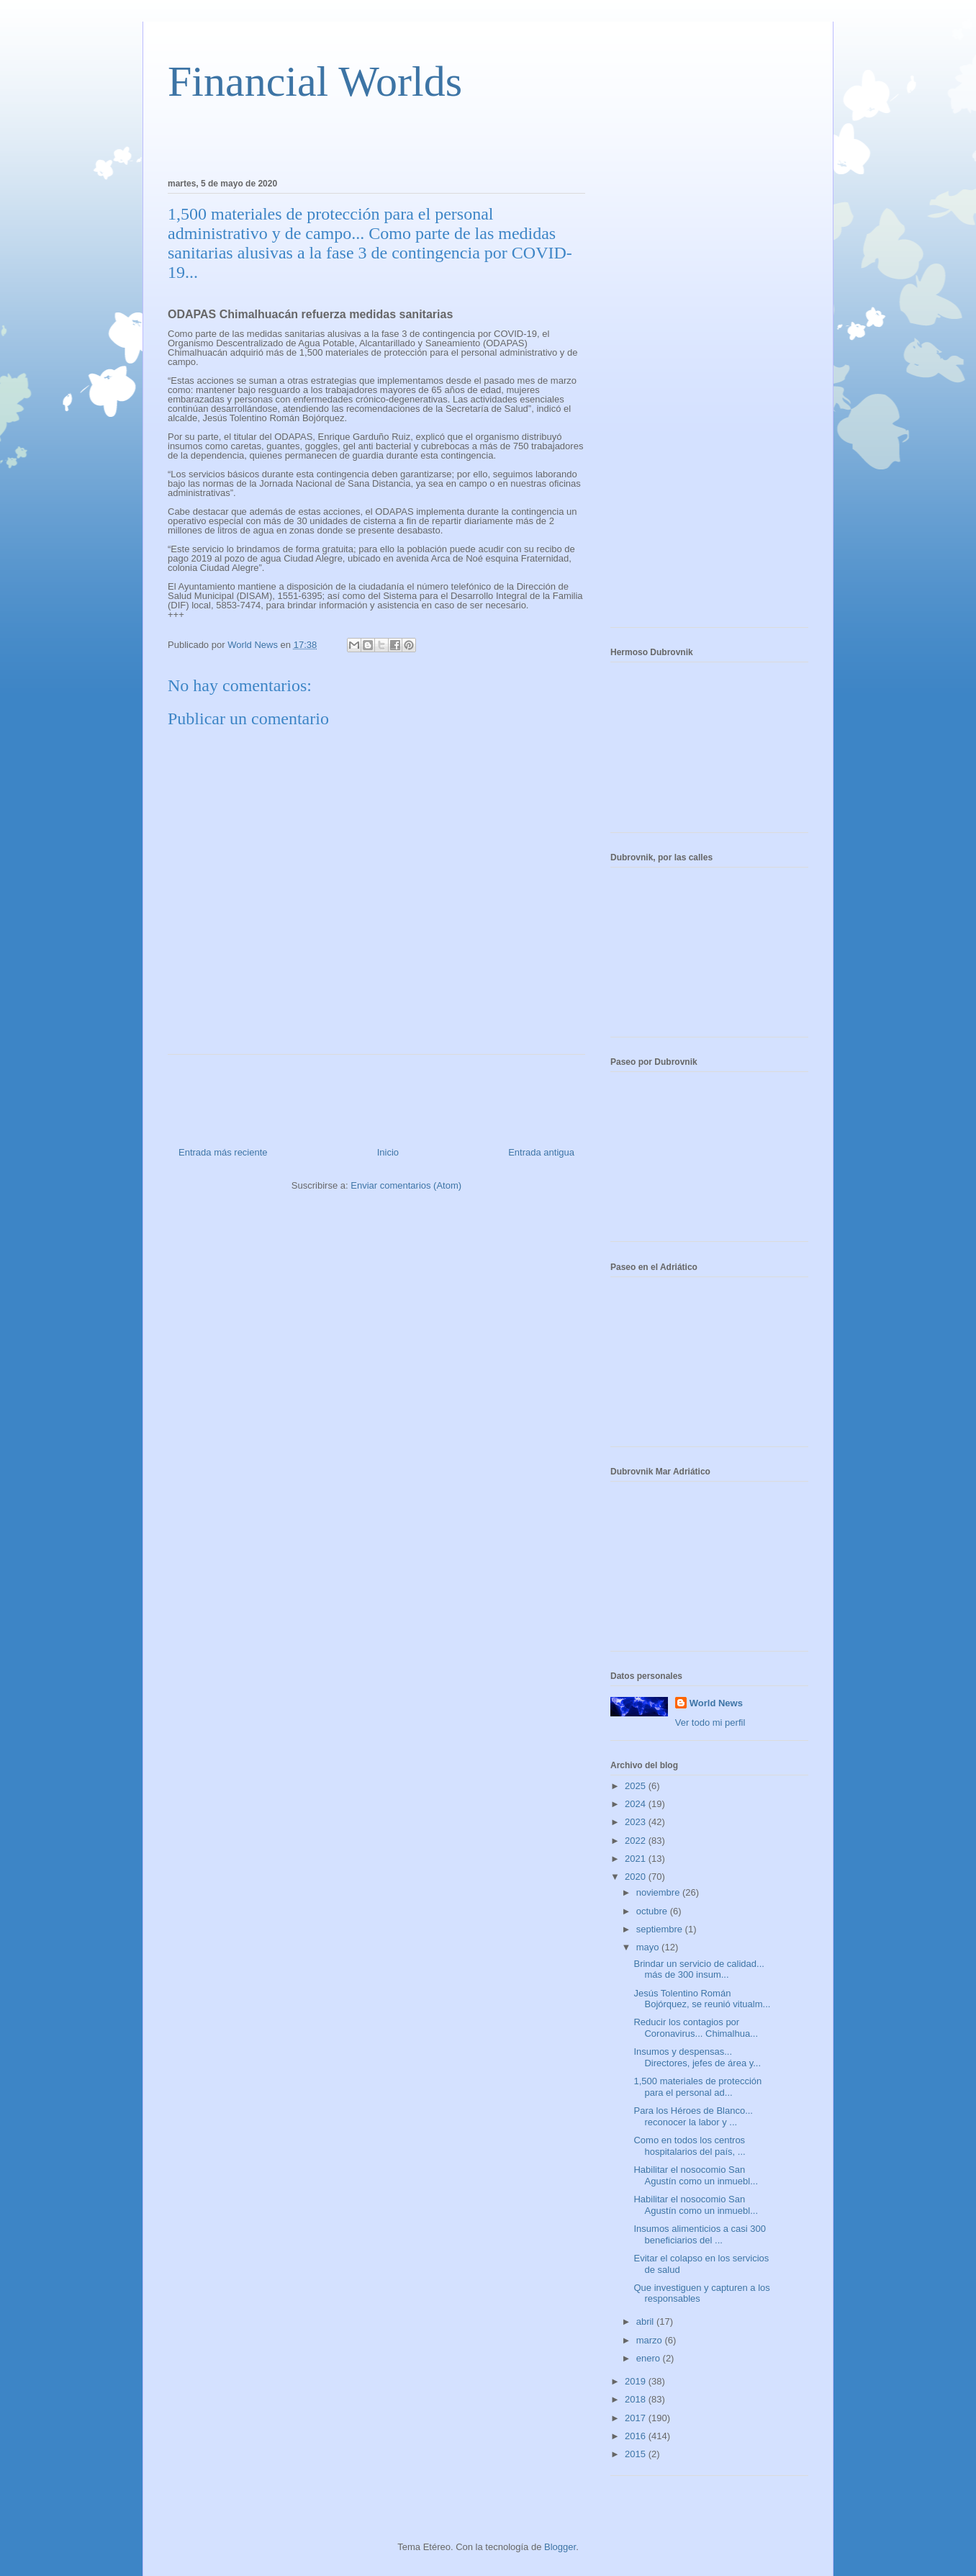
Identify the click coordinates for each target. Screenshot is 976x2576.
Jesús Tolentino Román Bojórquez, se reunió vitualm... (701, 1999)
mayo (648, 1947)
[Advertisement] (336, 137)
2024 (637, 1803)
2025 (637, 1785)
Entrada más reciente (223, 1152)
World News (716, 1703)
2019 (637, 2381)
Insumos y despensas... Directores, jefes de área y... (697, 2057)
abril (646, 2321)
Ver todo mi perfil (710, 1722)
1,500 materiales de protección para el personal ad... (697, 2087)
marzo (650, 2340)
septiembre (660, 1929)
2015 (637, 2454)
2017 (637, 2418)
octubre (653, 1911)
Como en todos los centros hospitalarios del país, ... (689, 2146)
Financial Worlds (315, 81)
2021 (637, 1858)
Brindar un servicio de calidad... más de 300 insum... (698, 1969)
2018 (637, 2399)
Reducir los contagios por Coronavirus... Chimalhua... (695, 2028)
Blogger (560, 2546)
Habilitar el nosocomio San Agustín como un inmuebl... (695, 2175)
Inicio (388, 1152)
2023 (637, 1821)
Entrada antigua (541, 1152)
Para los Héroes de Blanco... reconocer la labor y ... (692, 2116)
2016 (637, 2436)
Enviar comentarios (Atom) (406, 1185)
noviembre (659, 1892)
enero (649, 2358)
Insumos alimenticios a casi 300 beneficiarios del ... (699, 2234)
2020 (637, 1876)
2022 (637, 1840)
